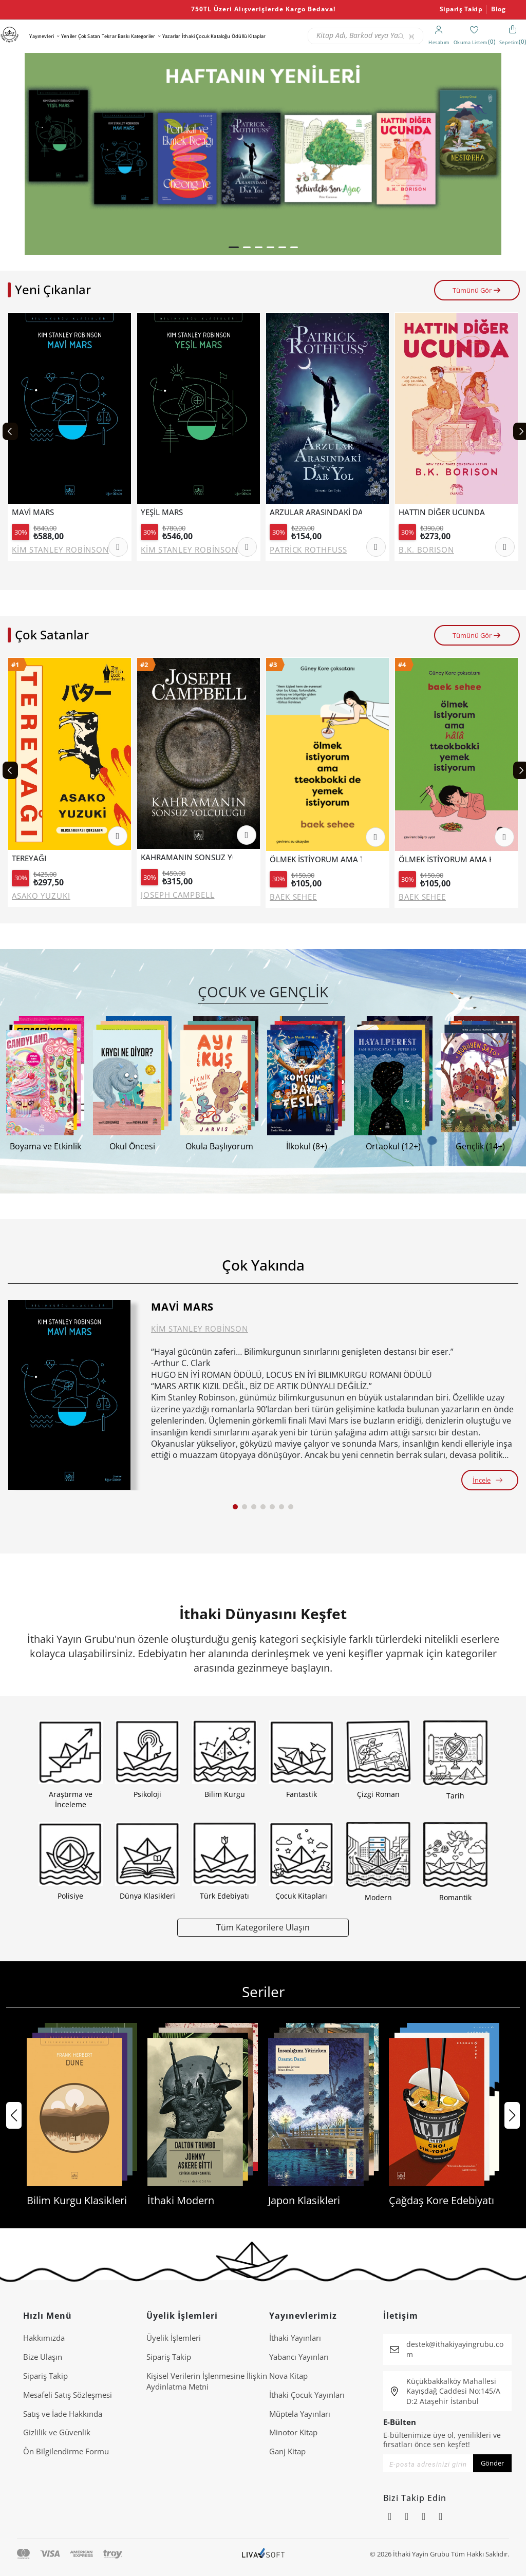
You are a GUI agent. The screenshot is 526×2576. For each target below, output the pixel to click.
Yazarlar (171, 36)
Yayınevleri (41, 36)
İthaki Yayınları (295, 2338)
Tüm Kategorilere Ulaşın (263, 1927)
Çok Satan (89, 36)
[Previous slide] (10, 431)
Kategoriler (143, 36)
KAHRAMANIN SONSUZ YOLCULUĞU (187, 857)
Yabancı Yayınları (299, 2357)
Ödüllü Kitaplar (249, 36)
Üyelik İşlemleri (173, 2338)
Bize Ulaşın (42, 2357)
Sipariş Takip (461, 9)
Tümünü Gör (477, 290)
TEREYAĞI (29, 858)
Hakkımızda (44, 2338)
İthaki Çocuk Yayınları (307, 2395)
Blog (498, 9)
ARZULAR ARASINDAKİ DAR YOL (316, 512)
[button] (234, 247)
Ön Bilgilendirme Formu (66, 2451)
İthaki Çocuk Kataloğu (206, 36)
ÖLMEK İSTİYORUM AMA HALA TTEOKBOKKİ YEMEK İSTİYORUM (445, 859)
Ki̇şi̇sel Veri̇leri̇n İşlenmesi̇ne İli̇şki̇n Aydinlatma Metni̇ (206, 2381)
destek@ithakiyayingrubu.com (454, 2349)
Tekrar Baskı (115, 36)
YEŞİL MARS (162, 512)
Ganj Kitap (287, 2451)
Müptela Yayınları (299, 2414)
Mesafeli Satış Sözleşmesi (67, 2395)
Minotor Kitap (293, 2432)
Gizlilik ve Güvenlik (56, 2432)
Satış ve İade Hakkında (62, 2414)
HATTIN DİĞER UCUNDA (442, 512)
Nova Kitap (288, 2376)
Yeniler (69, 36)
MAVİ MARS (33, 512)
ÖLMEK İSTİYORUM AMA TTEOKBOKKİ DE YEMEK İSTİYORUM (316, 859)
